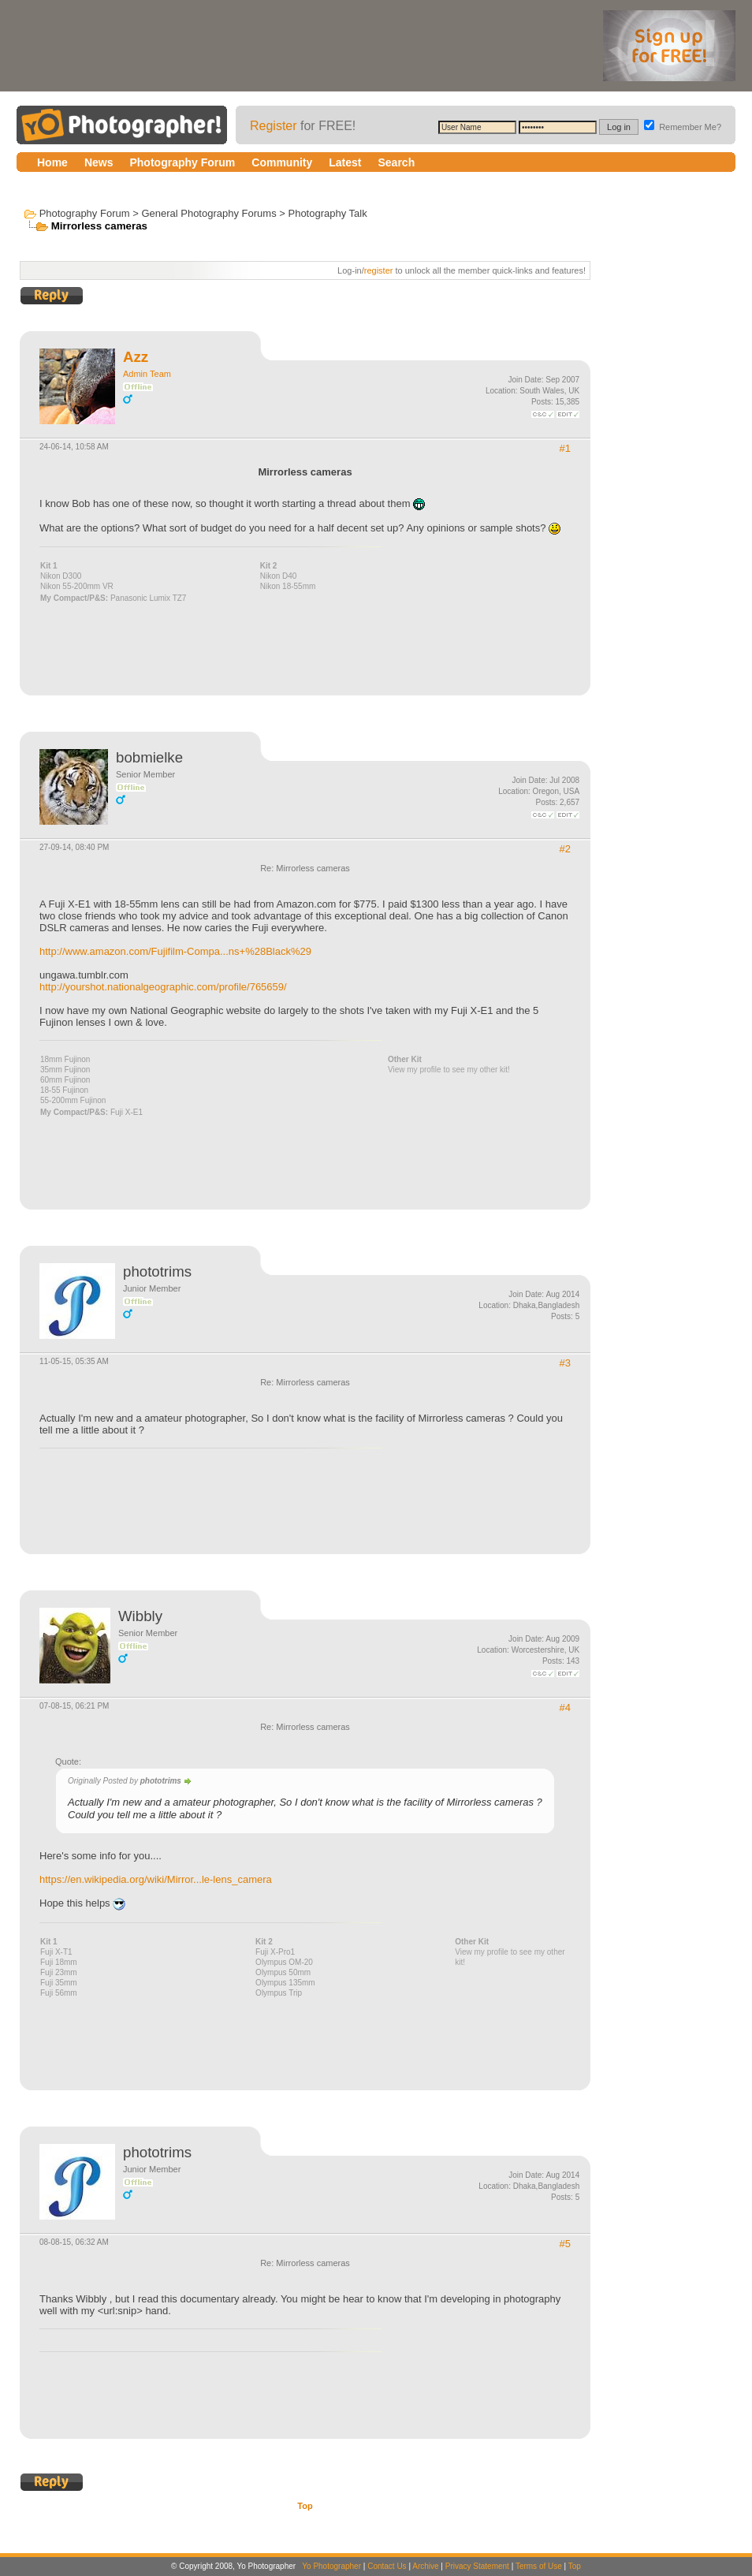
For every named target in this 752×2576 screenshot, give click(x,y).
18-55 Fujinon (64, 1090)
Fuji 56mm (58, 1993)
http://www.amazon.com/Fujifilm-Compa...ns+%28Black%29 (175, 951)
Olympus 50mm (283, 1972)
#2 (565, 849)
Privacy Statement (477, 2566)
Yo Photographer (331, 2566)
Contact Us (386, 2566)
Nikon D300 (60, 576)
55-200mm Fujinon (73, 1100)
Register (273, 125)
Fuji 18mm (58, 1962)
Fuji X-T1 (56, 1952)
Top (304, 2506)
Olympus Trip (278, 1993)
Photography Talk (327, 213)
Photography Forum (84, 213)
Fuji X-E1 (126, 1112)
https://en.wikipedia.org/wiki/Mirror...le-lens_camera (155, 1879)
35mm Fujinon (65, 1069)
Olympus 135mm (285, 1982)
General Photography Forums (208, 213)
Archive (425, 2566)
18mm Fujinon (65, 1059)
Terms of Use (539, 2566)
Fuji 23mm (58, 1972)
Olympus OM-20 (284, 1962)
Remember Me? (682, 127)
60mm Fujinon (65, 1080)
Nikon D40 (278, 576)
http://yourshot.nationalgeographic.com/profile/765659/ (163, 987)
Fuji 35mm (58, 1982)
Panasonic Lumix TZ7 (148, 598)
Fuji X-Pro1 (275, 1952)
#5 (565, 2244)
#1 (565, 448)
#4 (565, 1707)
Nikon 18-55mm (288, 586)
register (378, 270)
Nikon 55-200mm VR (77, 586)
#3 (565, 1363)
